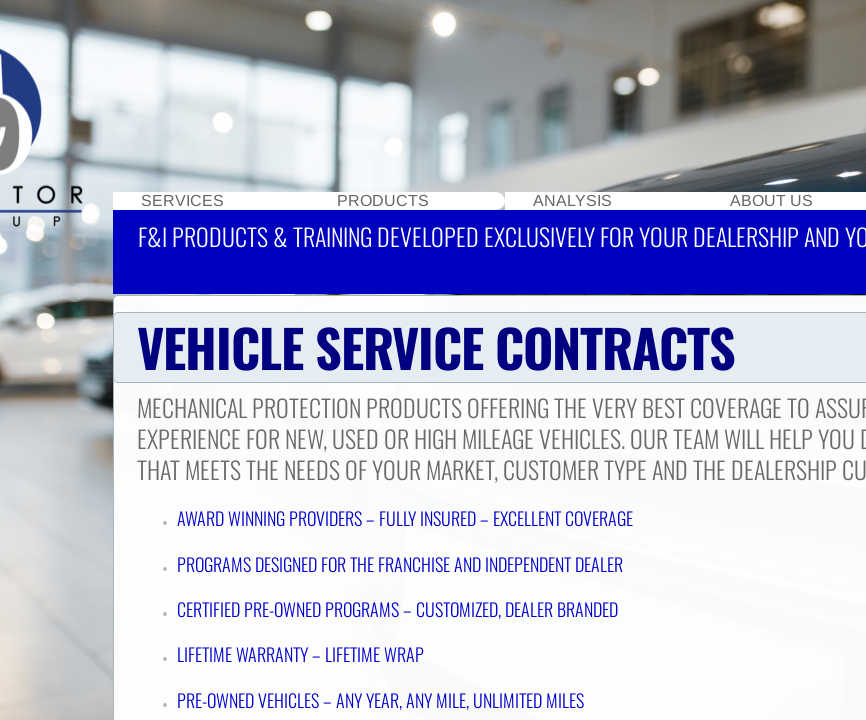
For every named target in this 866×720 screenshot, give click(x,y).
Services (182, 200)
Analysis (572, 200)
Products (383, 200)
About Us (771, 200)
